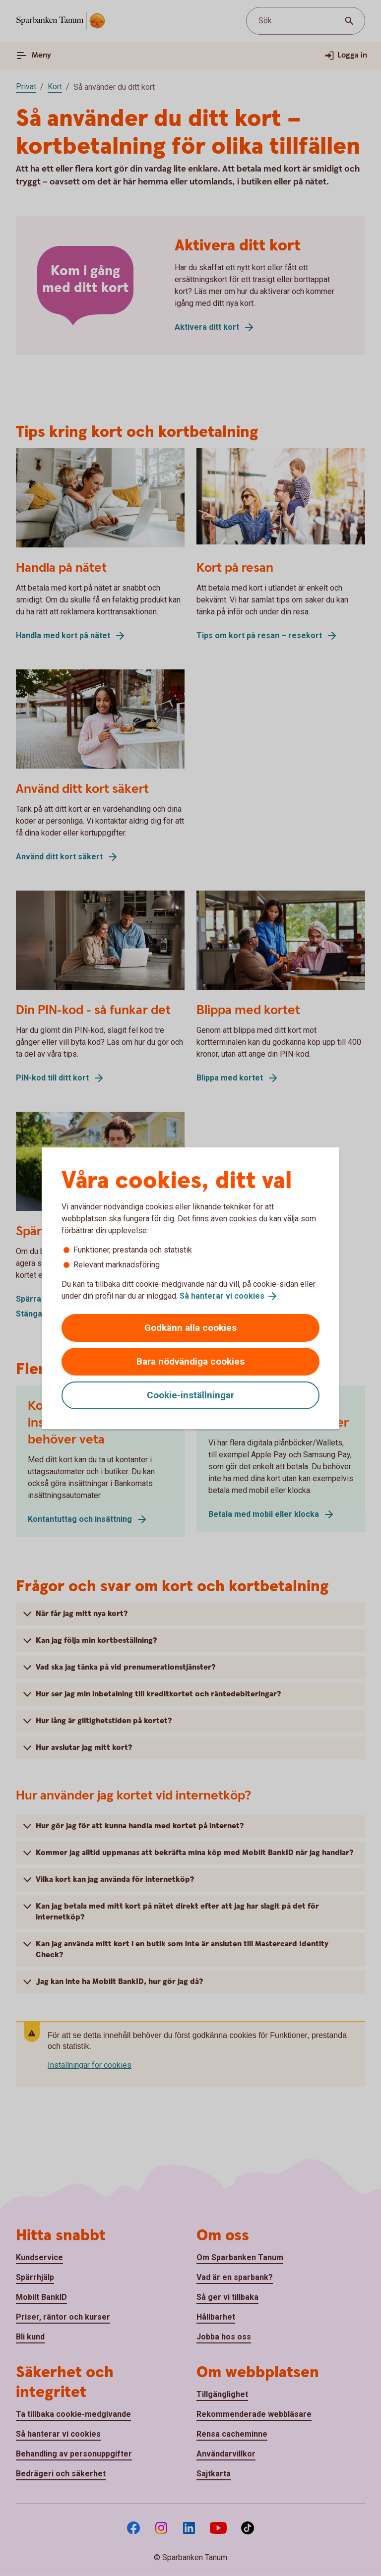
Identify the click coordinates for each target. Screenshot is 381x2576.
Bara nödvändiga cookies (190, 1361)
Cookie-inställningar (190, 1395)
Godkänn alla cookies (190, 1327)
